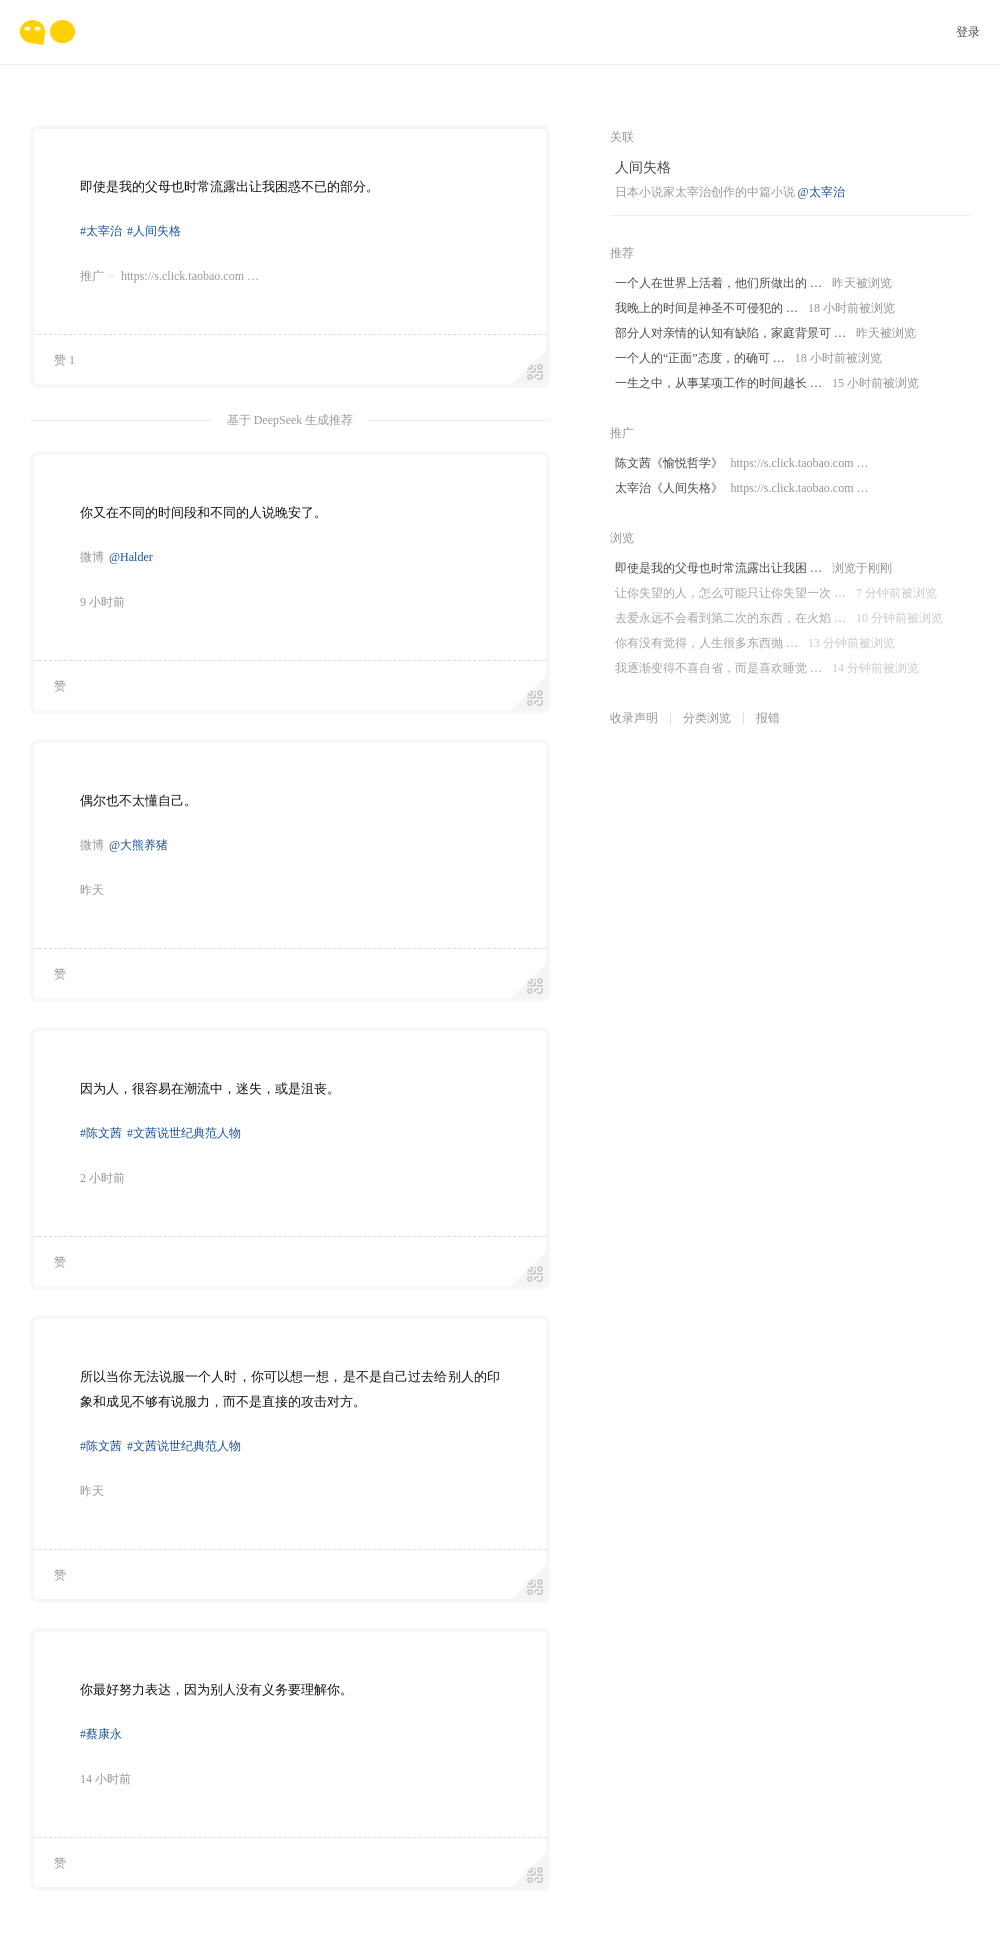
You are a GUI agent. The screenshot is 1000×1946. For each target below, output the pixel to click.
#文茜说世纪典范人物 (184, 1133)
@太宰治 (821, 192)
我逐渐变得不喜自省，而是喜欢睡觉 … (767, 668)
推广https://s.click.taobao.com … (169, 276)
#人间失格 (154, 231)
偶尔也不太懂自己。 (138, 800)
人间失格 (643, 167)
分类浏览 (707, 718)
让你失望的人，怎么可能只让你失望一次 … (776, 593)
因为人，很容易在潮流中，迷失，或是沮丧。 (210, 1088)
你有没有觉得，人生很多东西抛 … (755, 643)
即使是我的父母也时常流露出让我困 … (753, 568)
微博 (92, 557)
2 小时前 (102, 1178)
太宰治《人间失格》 (741, 488)
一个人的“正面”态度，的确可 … (748, 358)
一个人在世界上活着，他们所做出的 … (753, 283)
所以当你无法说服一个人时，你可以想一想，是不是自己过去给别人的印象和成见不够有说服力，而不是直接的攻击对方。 (290, 1389)
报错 (768, 718)
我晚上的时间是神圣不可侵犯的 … (755, 308)
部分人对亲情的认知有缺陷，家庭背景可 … (765, 333)
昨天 (92, 890)
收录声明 (634, 718)
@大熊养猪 (138, 845)
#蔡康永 (101, 1734)
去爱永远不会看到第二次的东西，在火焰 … (779, 618)
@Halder (131, 557)
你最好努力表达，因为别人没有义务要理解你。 (216, 1689)
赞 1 (64, 360)
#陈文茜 (101, 1133)
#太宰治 (101, 231)
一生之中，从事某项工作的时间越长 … (767, 383)
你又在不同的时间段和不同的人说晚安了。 (203, 512)
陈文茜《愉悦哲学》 (741, 463)
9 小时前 (102, 602)
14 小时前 (105, 1779)
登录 (968, 32)
